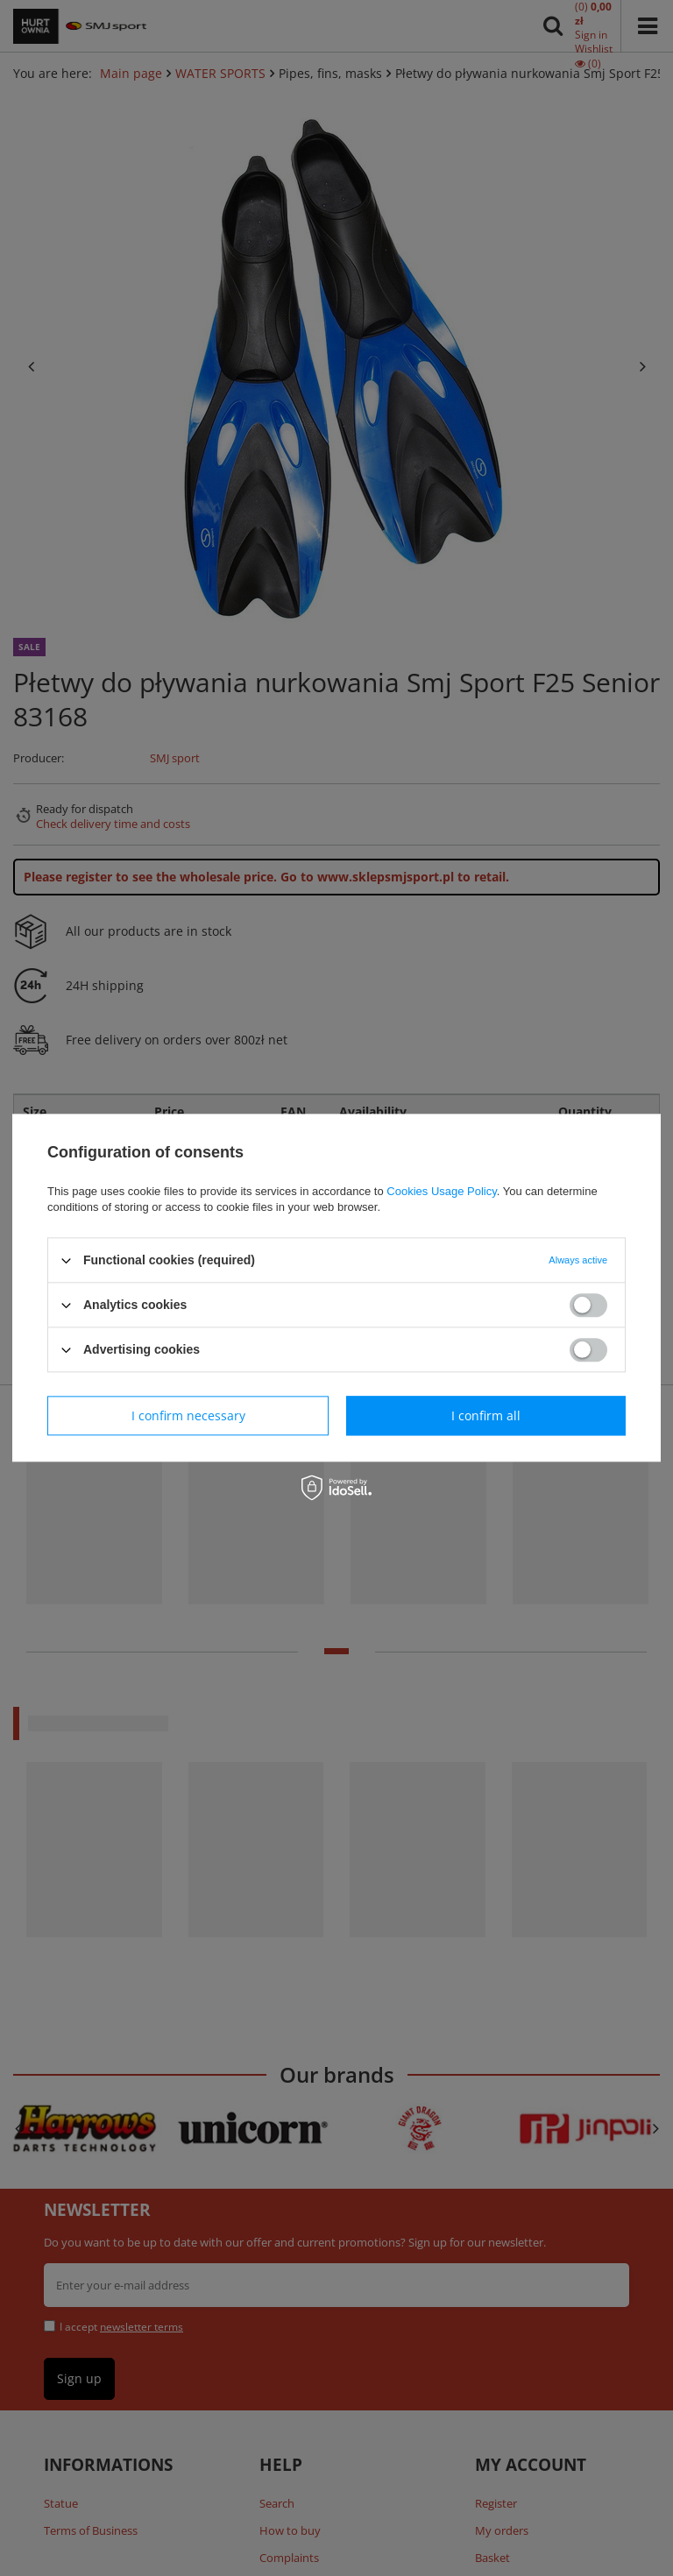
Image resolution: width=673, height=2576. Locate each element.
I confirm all (486, 1415)
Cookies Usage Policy (441, 1191)
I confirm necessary (188, 1415)
